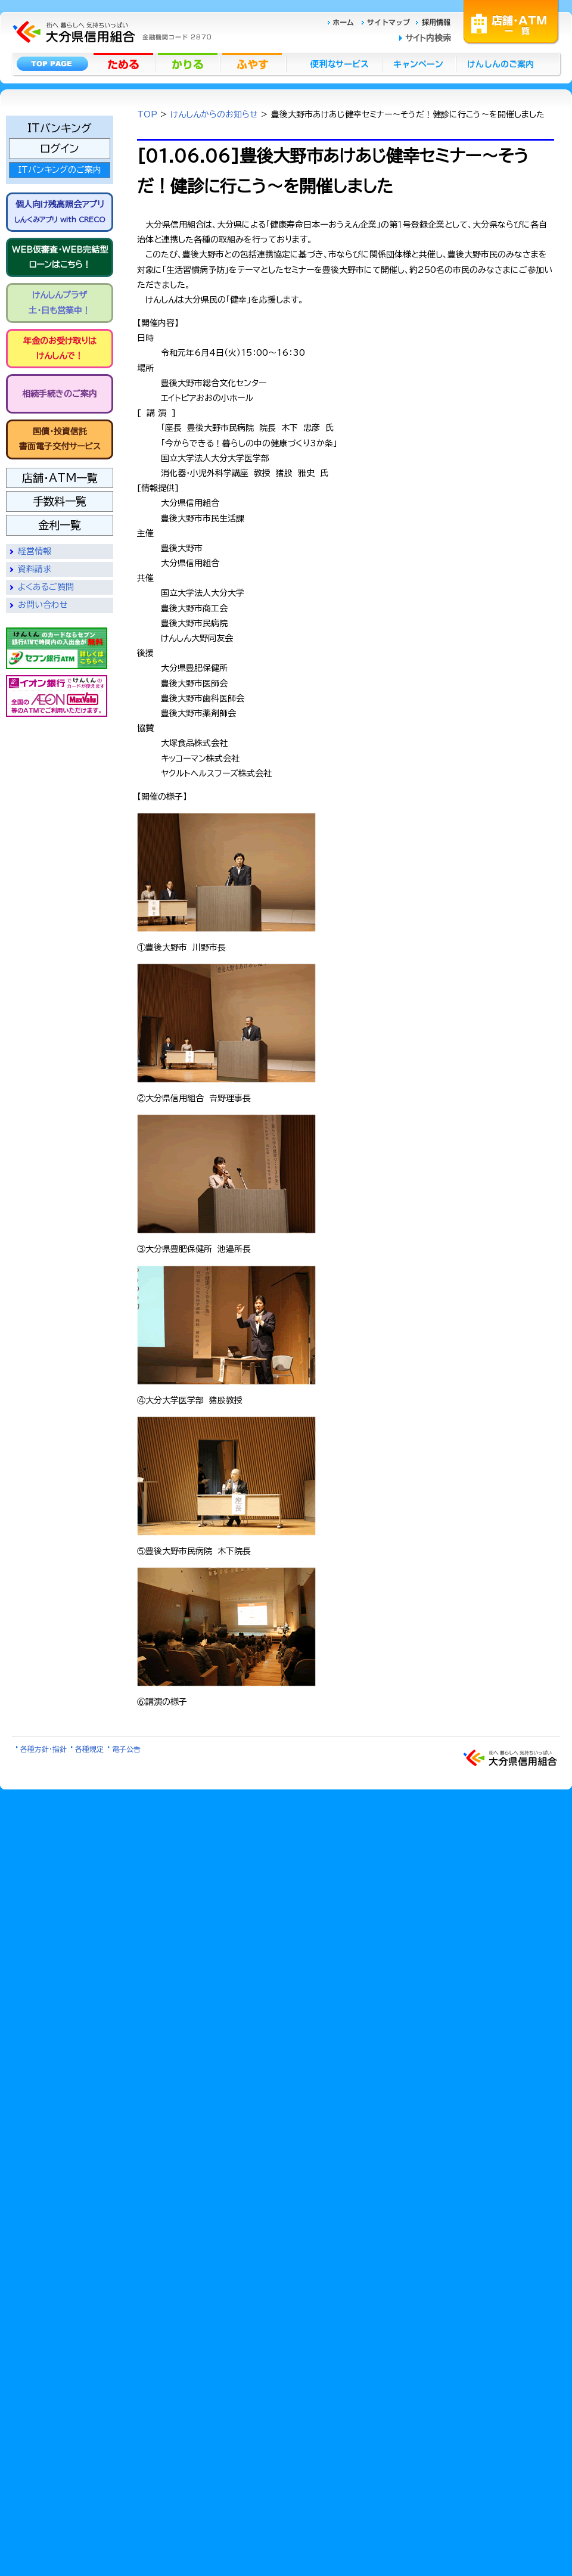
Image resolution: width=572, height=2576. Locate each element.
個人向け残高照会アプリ (59, 211)
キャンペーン (419, 63)
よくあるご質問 (46, 587)
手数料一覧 (59, 501)
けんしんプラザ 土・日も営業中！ (60, 302)
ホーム (344, 21)
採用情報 (433, 21)
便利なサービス (334, 63)
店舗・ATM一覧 (511, 21)
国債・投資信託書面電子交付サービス (60, 438)
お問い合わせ (43, 605)
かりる (189, 63)
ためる (124, 63)
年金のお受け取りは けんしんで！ (60, 348)
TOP (147, 114)
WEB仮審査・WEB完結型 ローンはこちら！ (60, 257)
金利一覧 (59, 525)
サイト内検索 (428, 38)
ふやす (253, 63)
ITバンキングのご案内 (59, 170)
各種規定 (89, 1748)
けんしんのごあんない (504, 63)
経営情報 (34, 551)
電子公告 (126, 1748)
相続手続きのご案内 (59, 394)
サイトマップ (387, 21)
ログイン (59, 148)
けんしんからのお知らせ (214, 114)
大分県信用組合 (110, 31)
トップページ (52, 63)
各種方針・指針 (43, 1748)
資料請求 (34, 569)
